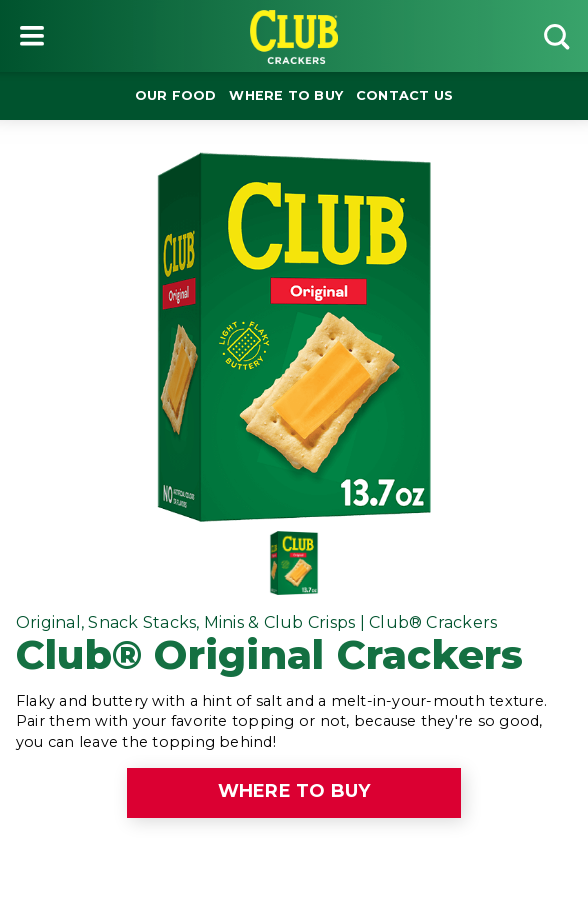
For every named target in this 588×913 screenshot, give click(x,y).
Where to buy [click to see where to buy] (294, 791)
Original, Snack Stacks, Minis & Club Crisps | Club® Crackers (256, 622)
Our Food (176, 95)
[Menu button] (32, 36)
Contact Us (404, 95)
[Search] (556, 36)
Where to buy (286, 95)
